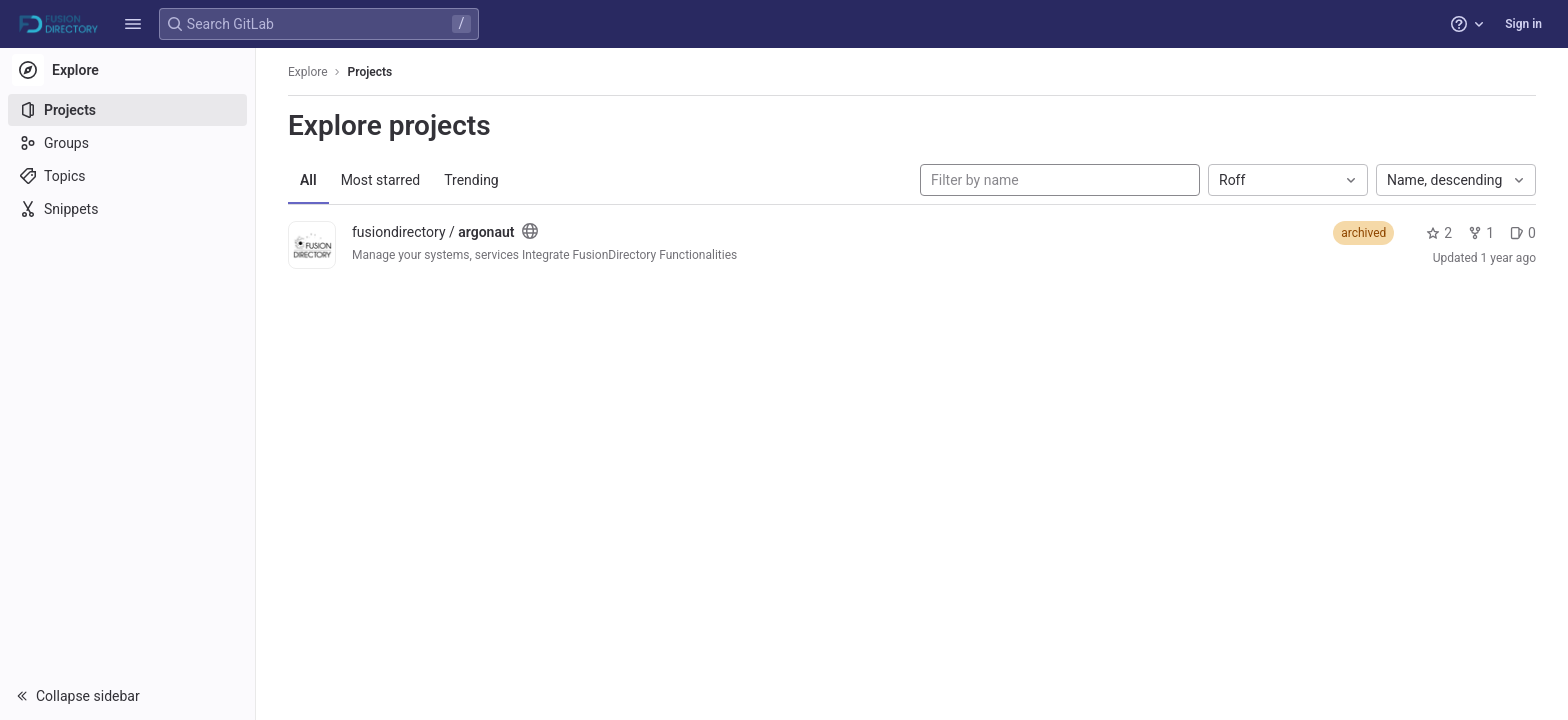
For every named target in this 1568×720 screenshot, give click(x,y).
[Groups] (127, 143)
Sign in (1523, 24)
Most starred (381, 180)
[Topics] (127, 176)
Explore (308, 72)
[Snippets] (127, 209)
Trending (471, 180)
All (308, 180)
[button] (133, 24)
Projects (370, 72)
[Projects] (127, 110)
